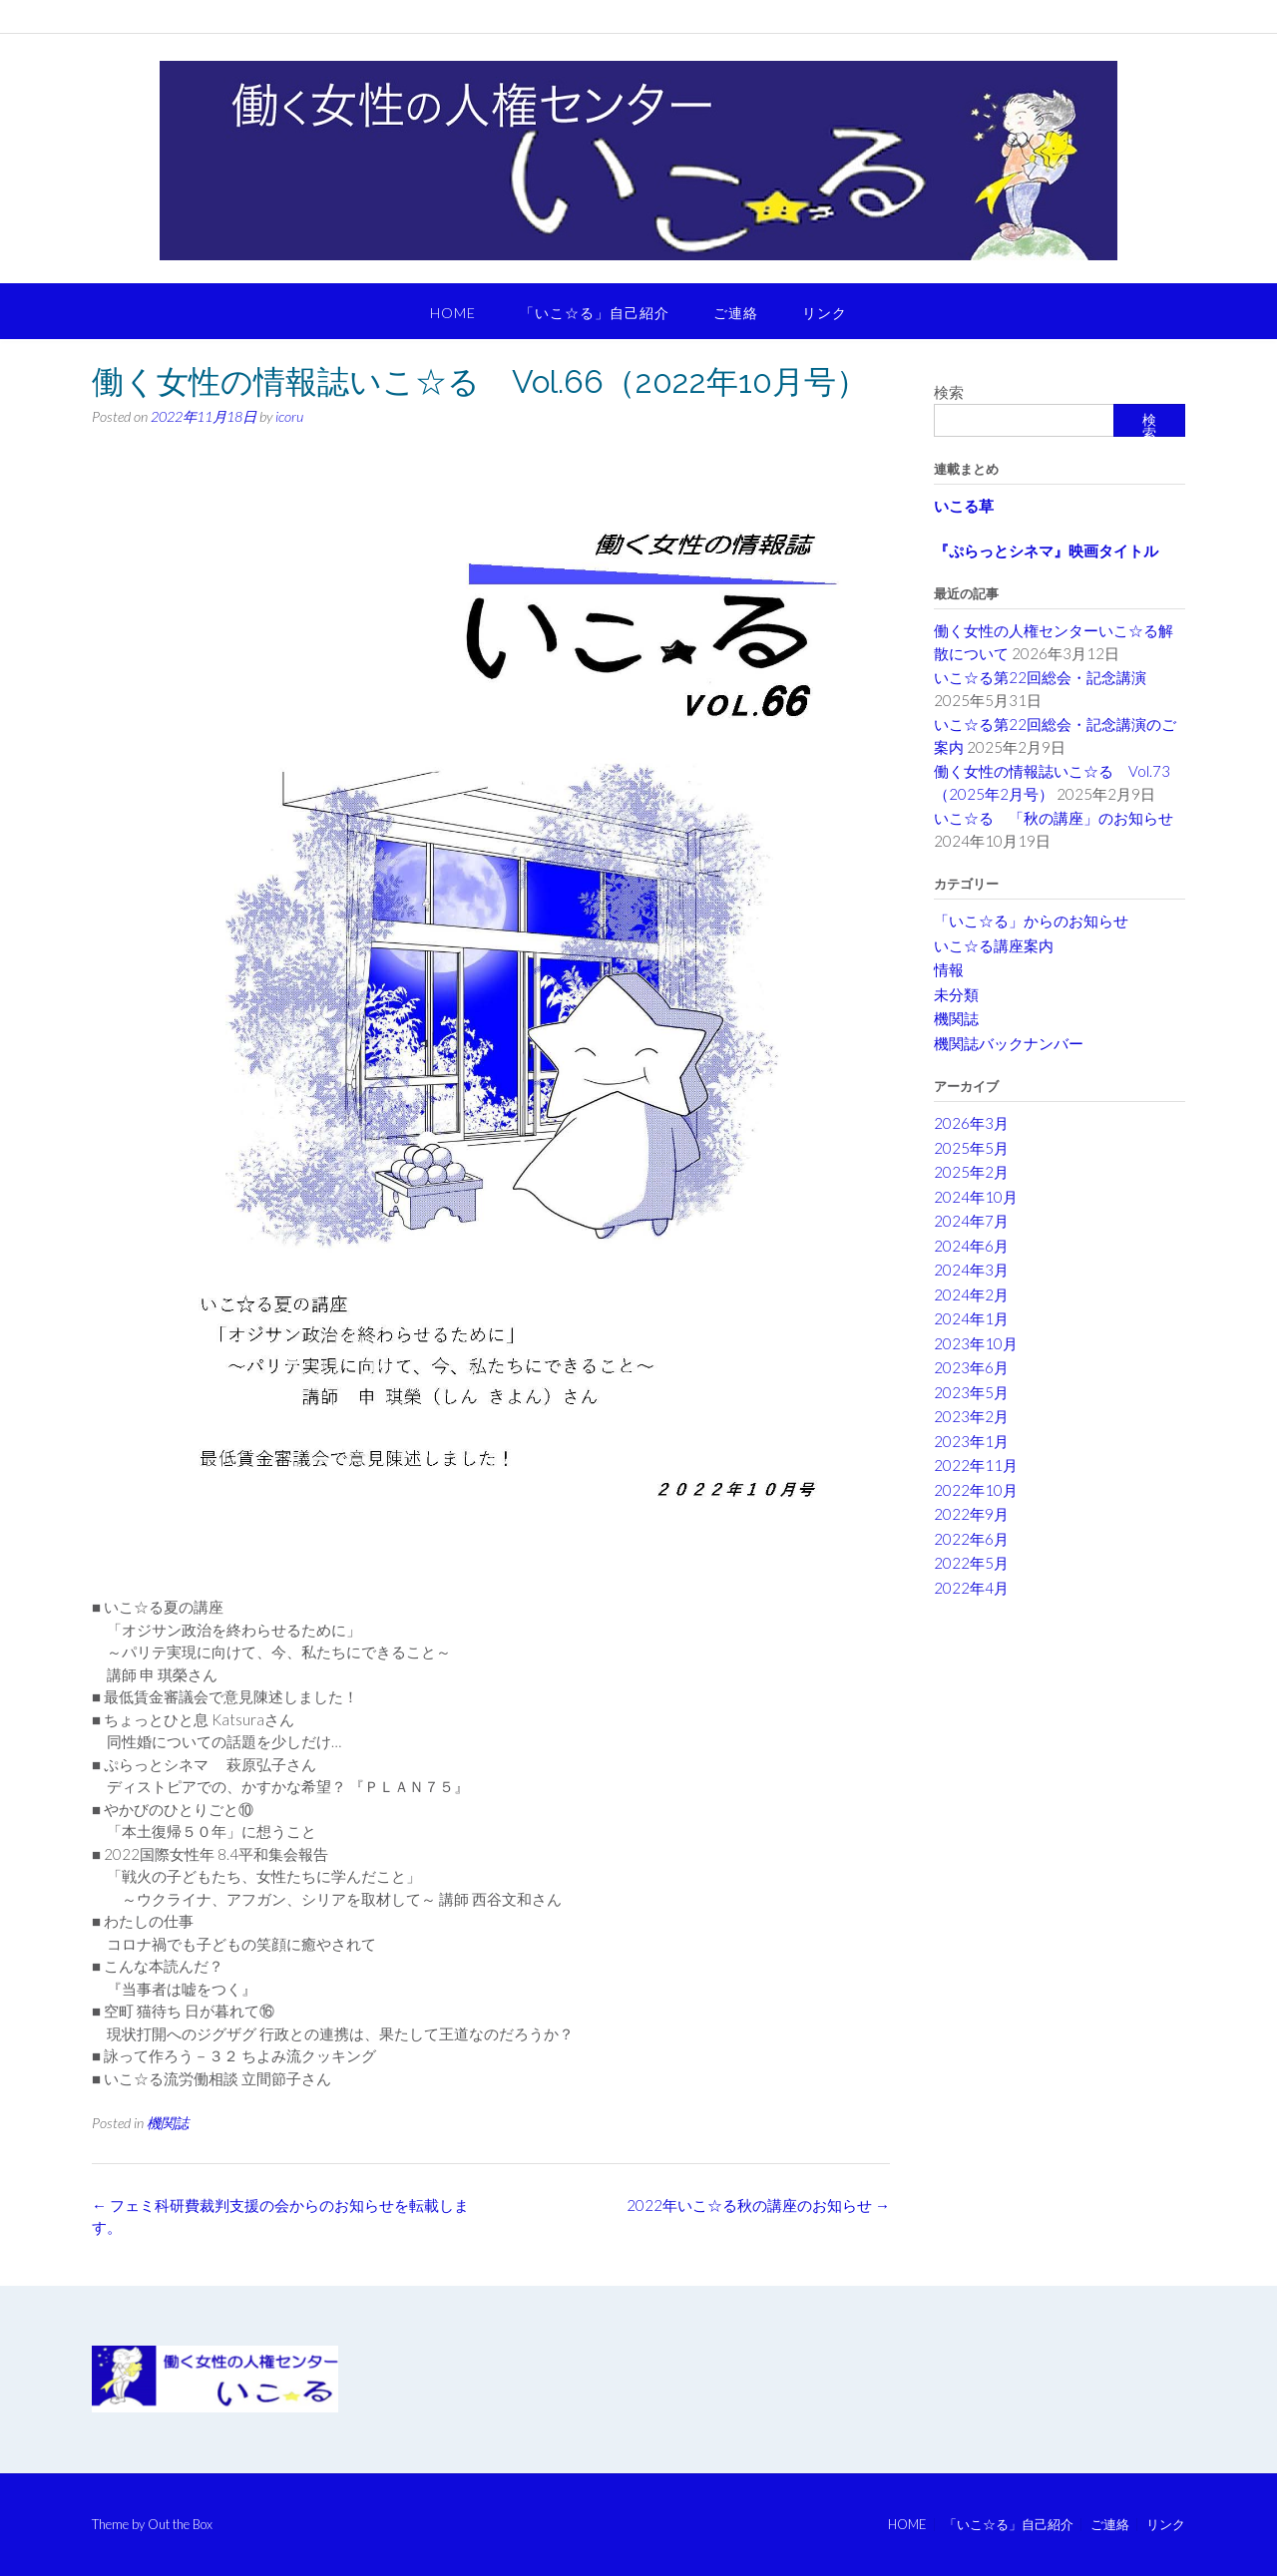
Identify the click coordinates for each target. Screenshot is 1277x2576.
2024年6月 (971, 1246)
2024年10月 (976, 1197)
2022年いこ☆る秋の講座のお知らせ (758, 2205)
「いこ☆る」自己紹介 (594, 312)
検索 (949, 392)
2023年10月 (976, 1343)
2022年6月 (971, 1539)
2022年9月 (971, 1514)
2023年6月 (971, 1367)
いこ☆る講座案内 (994, 945)
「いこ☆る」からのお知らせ (1031, 920)
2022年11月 (976, 1465)
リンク (824, 312)
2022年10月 (976, 1490)
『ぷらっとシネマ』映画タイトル (1046, 550)
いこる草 (964, 506)
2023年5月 (971, 1392)
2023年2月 (971, 1416)
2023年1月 (971, 1441)
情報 (949, 969)
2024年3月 (971, 1270)
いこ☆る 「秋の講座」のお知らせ (1053, 818)
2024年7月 (971, 1221)
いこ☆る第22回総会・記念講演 (1047, 677)
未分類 (956, 994)
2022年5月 (971, 1563)
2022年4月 (971, 1588)
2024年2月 (971, 1294)
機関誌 (168, 2122)
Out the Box (180, 2524)
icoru (289, 416)
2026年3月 (971, 1123)
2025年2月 (971, 1172)
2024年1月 (971, 1318)
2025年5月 (971, 1148)
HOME (453, 312)
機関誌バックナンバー (1008, 1043)
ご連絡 (735, 312)
